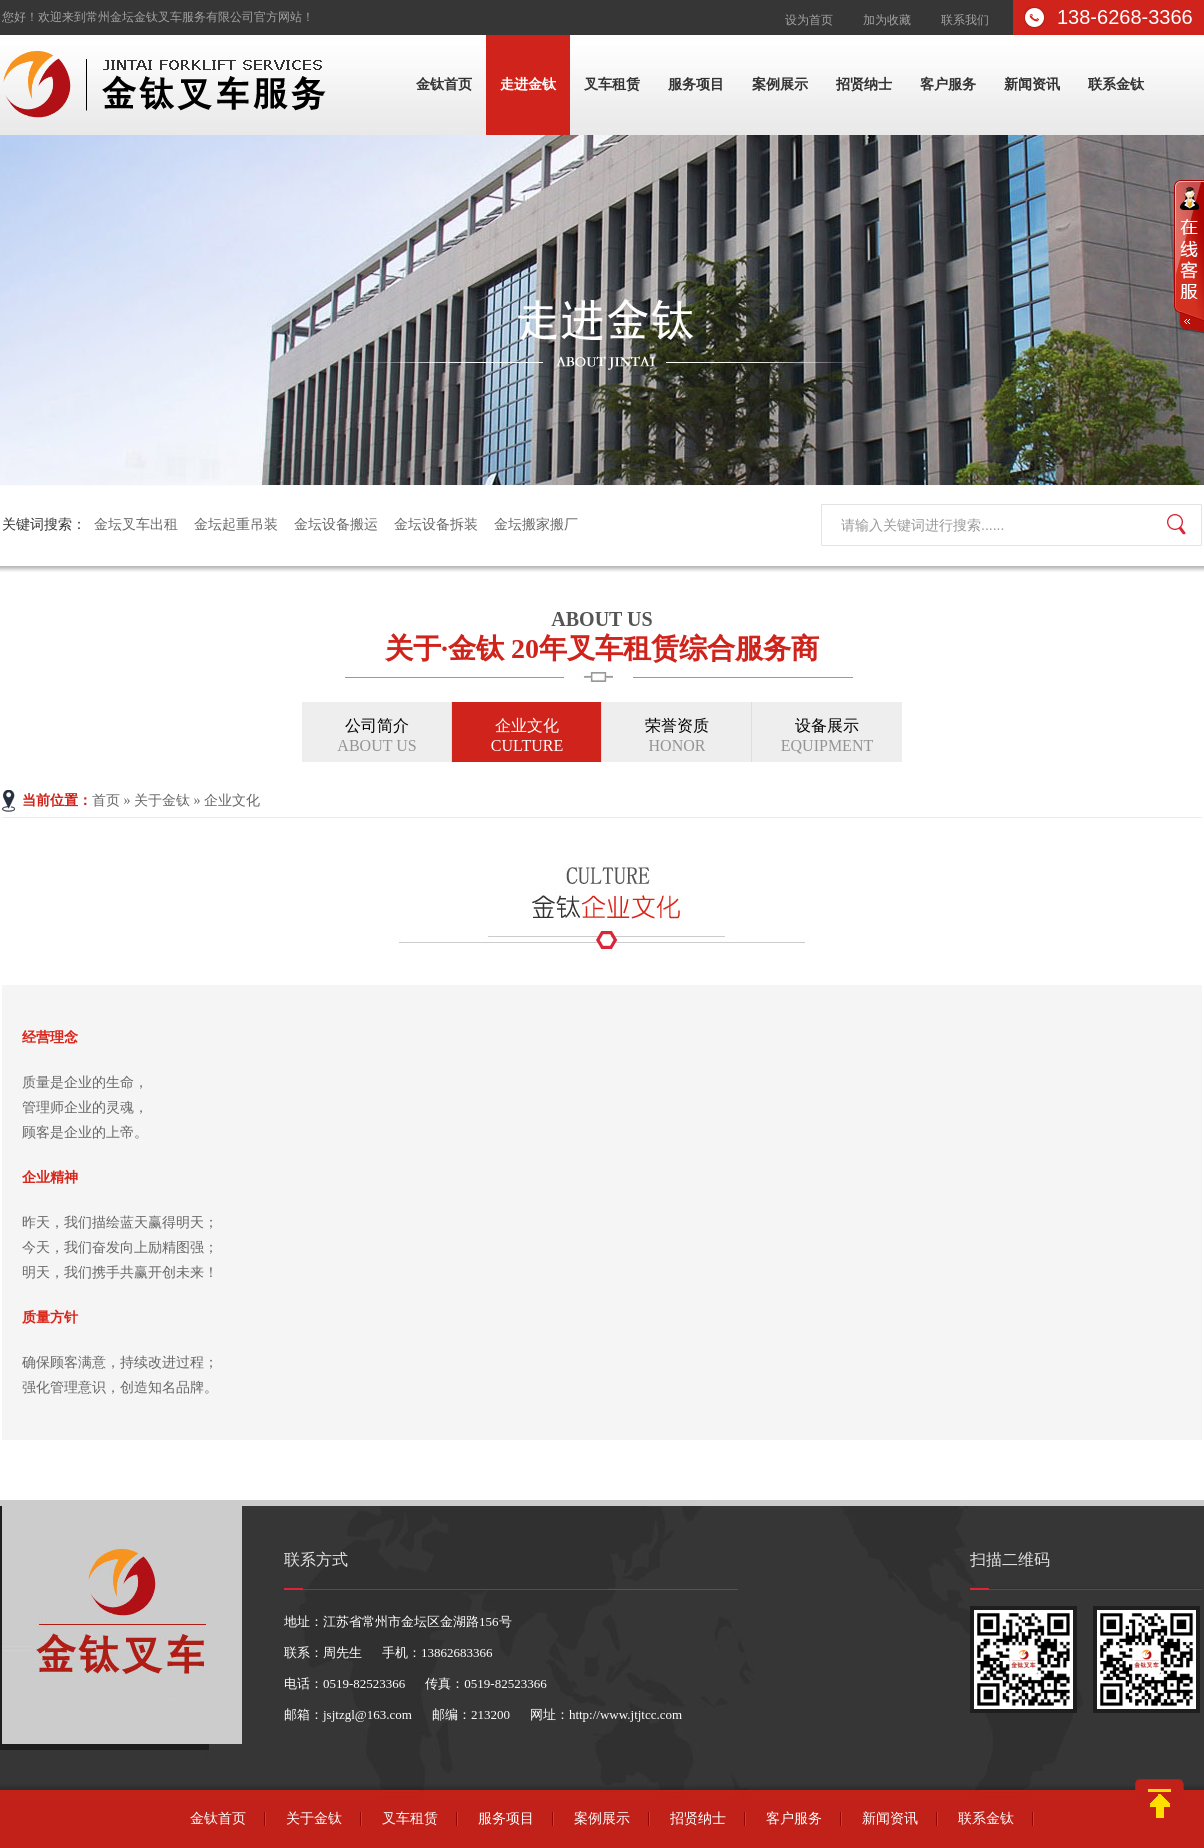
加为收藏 (887, 20)
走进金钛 (528, 84)
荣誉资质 (677, 736)
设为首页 (809, 20)
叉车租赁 (612, 84)
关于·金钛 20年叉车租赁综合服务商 (602, 633)
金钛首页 (444, 84)
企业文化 (527, 736)
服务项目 (696, 84)
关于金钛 (162, 800)
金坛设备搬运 (336, 524)
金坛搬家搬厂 (536, 524)
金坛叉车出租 (136, 524)
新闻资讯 (1032, 84)
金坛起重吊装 (236, 524)
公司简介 (377, 736)
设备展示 (827, 736)
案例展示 (780, 84)
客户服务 (948, 84)
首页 (106, 800)
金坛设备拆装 (436, 524)
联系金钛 (1116, 84)
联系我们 (965, 20)
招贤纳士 (864, 84)
